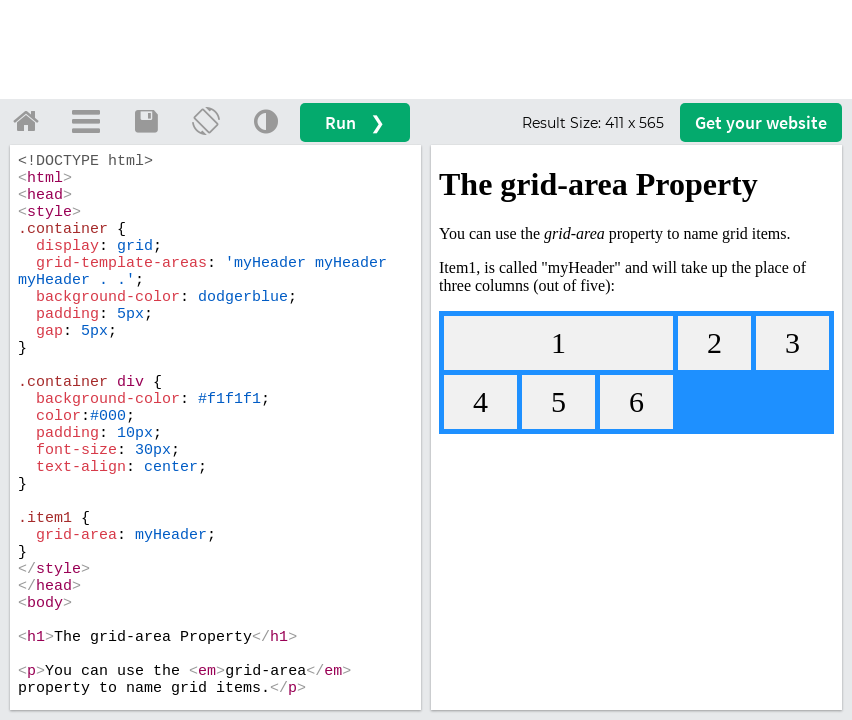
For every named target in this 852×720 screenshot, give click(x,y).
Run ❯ (355, 122)
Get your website (761, 122)
